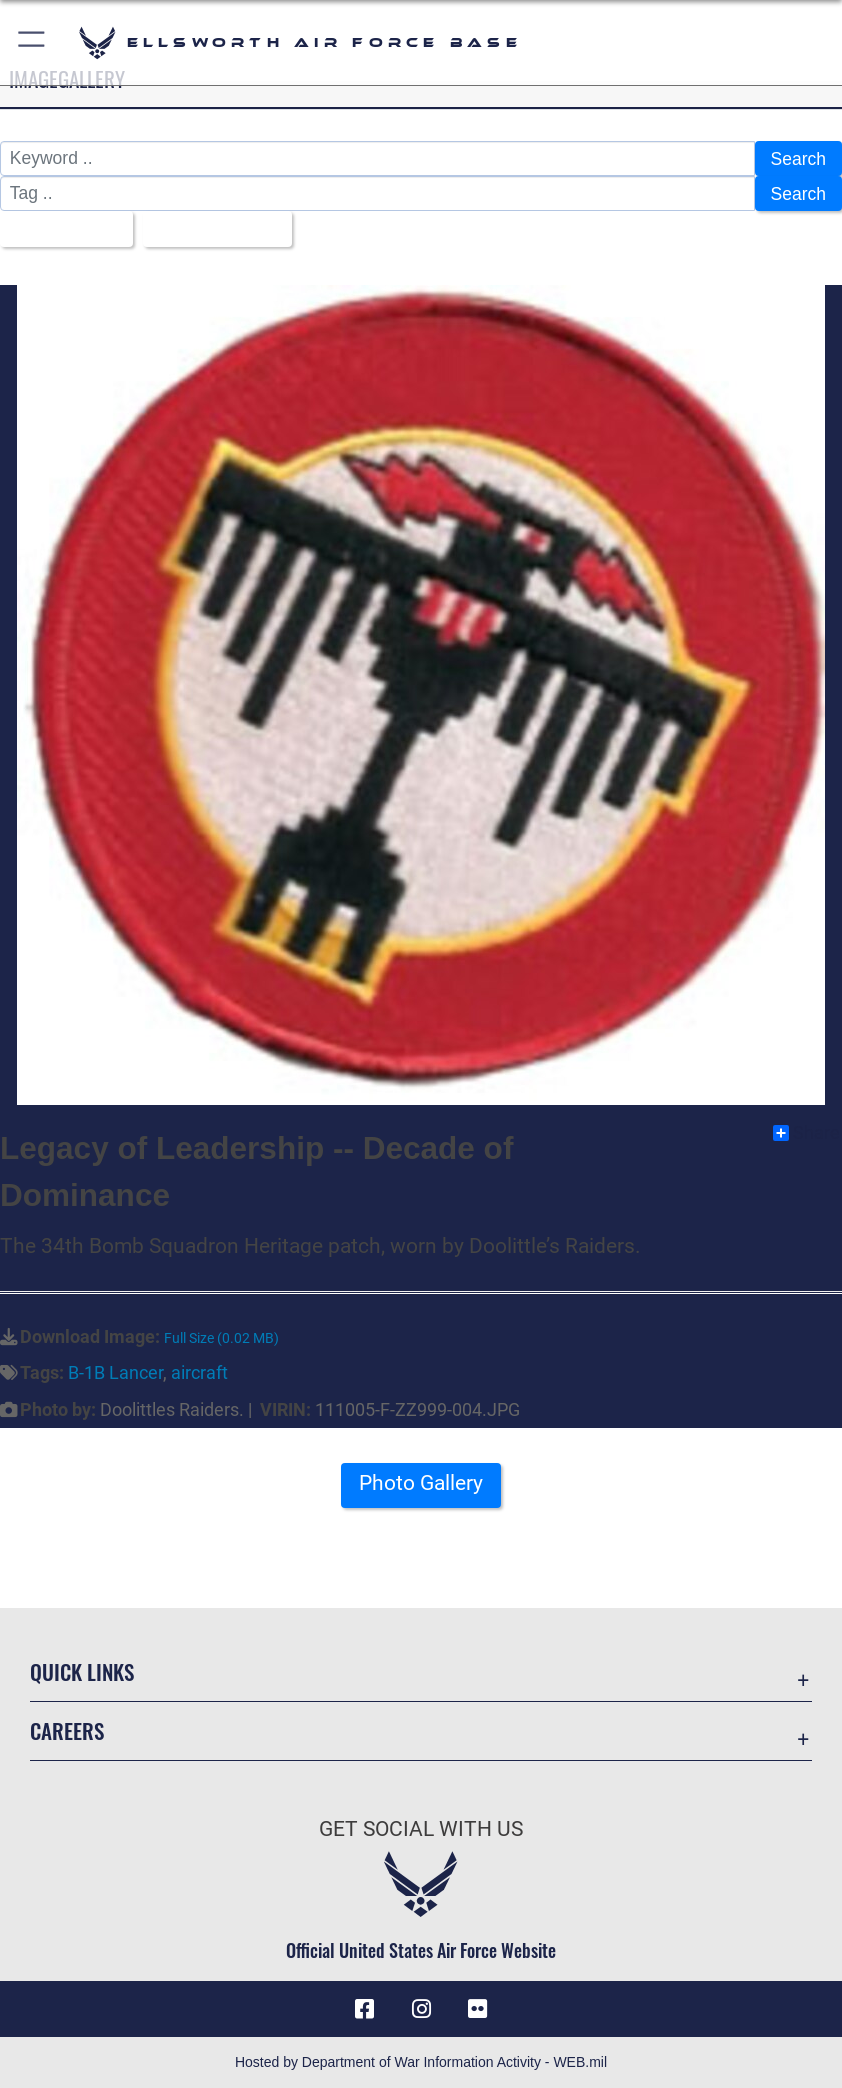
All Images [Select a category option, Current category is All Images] (59, 229)
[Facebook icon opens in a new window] (365, 2009)
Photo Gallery (421, 1483)
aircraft (199, 1373)
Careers (67, 1730)
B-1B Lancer (115, 1373)
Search (799, 159)
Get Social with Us (421, 1828)
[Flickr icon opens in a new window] (477, 2009)
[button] (32, 42)
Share (806, 1133)
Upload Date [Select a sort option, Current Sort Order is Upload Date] (210, 229)
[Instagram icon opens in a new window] (421, 2009)
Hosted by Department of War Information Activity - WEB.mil (421, 2062)
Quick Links (82, 1671)
